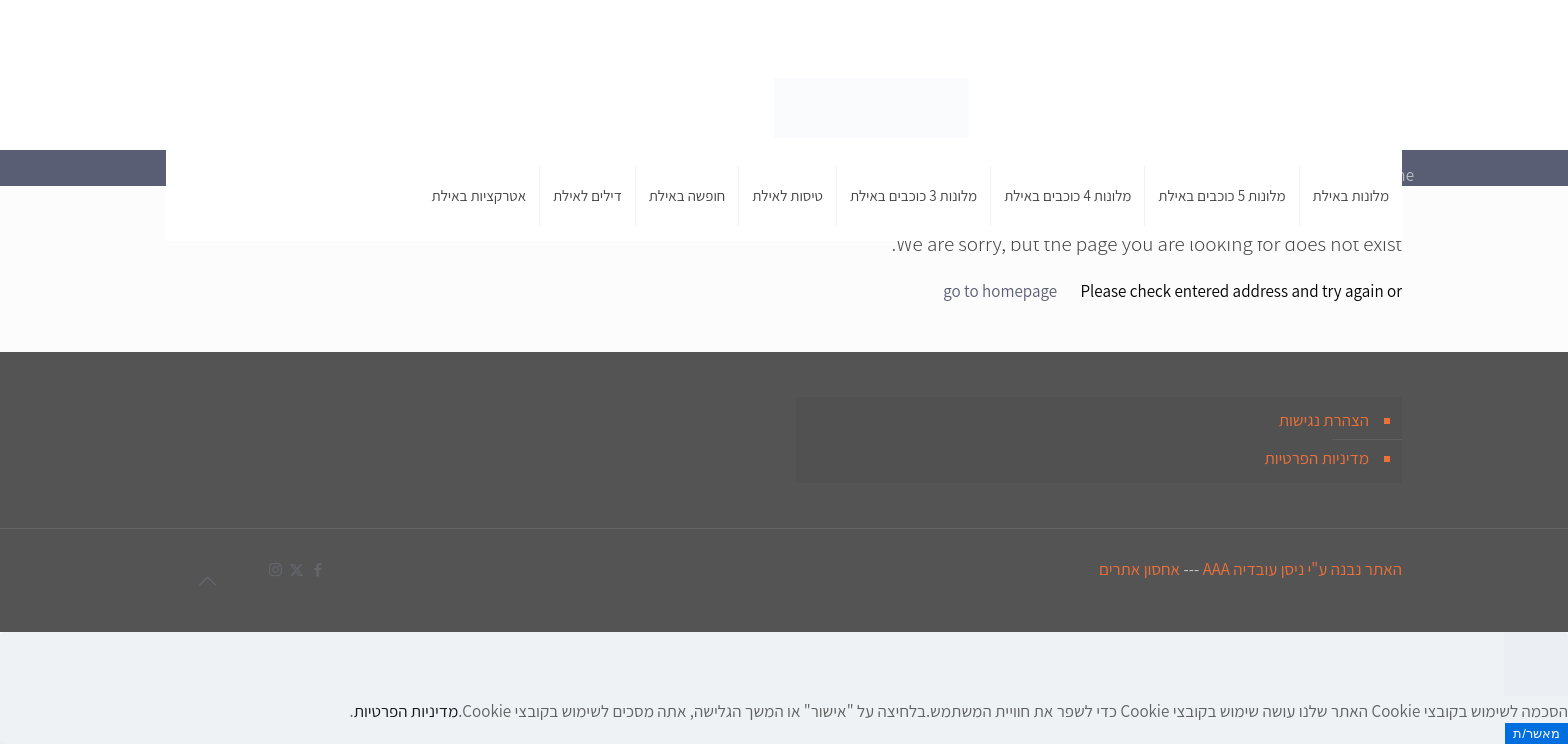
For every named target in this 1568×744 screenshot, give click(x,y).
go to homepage (1000, 291)
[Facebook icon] (235, 30)
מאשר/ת (1536, 733)
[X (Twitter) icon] (214, 30)
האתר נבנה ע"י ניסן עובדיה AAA (1302, 569)
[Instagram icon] (193, 30)
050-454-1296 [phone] (1215, 30)
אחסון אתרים (1139, 569)
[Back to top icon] (207, 581)
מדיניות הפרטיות (1316, 458)
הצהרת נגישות (1324, 420)
